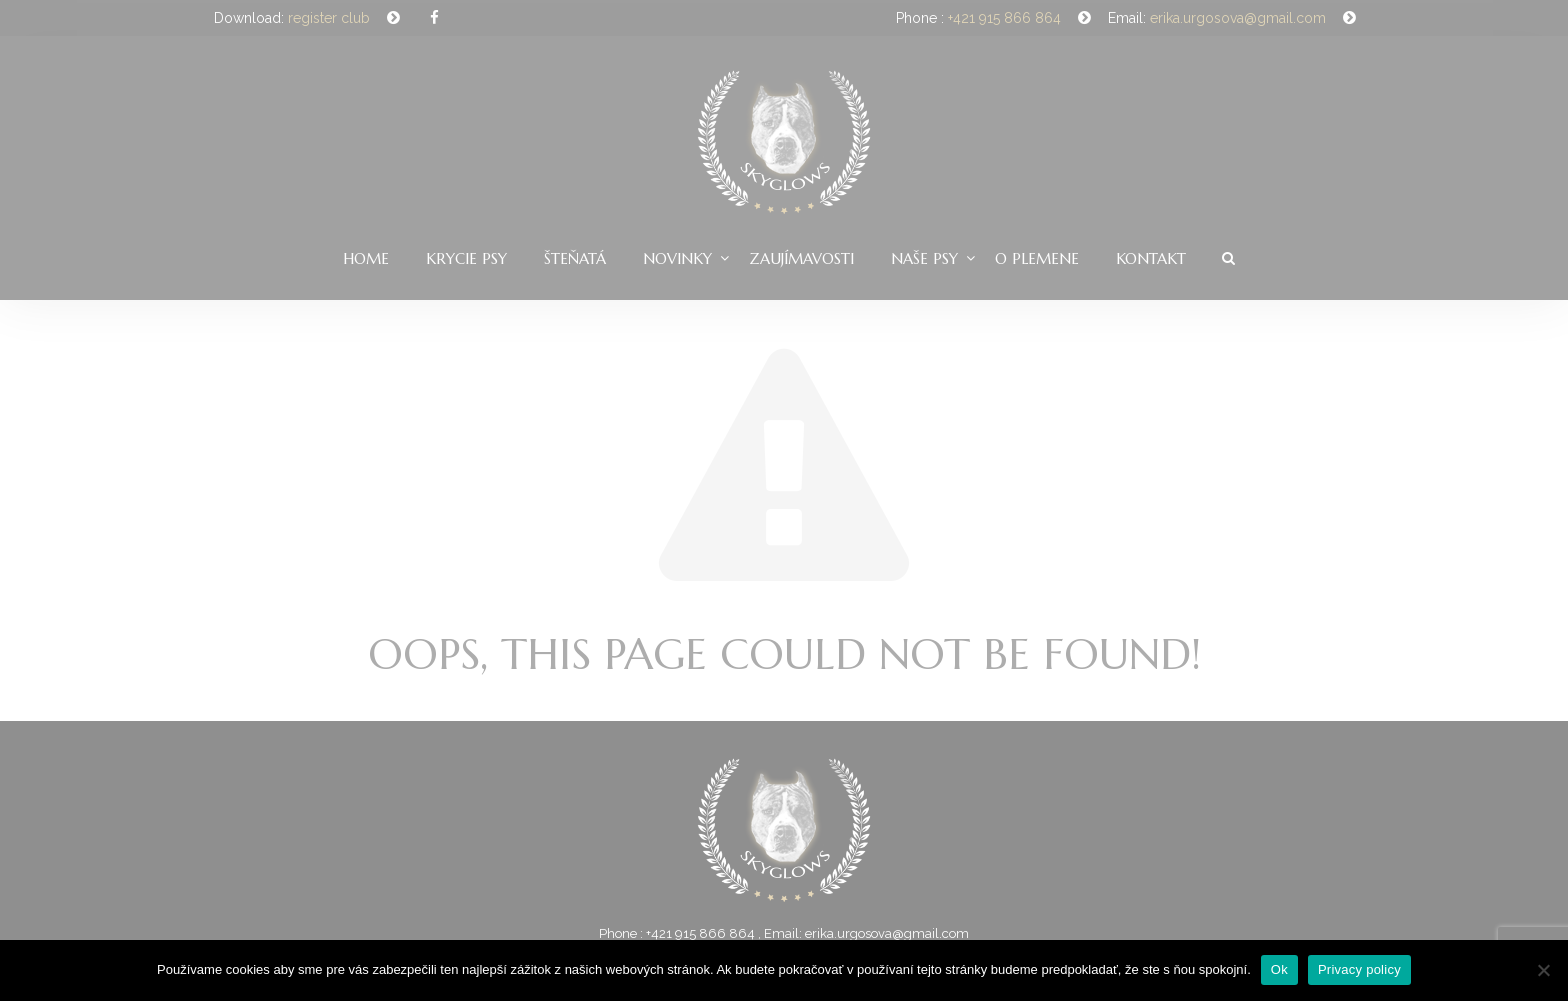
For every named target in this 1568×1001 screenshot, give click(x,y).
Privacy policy (1359, 969)
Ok (1279, 969)
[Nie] (1543, 970)
